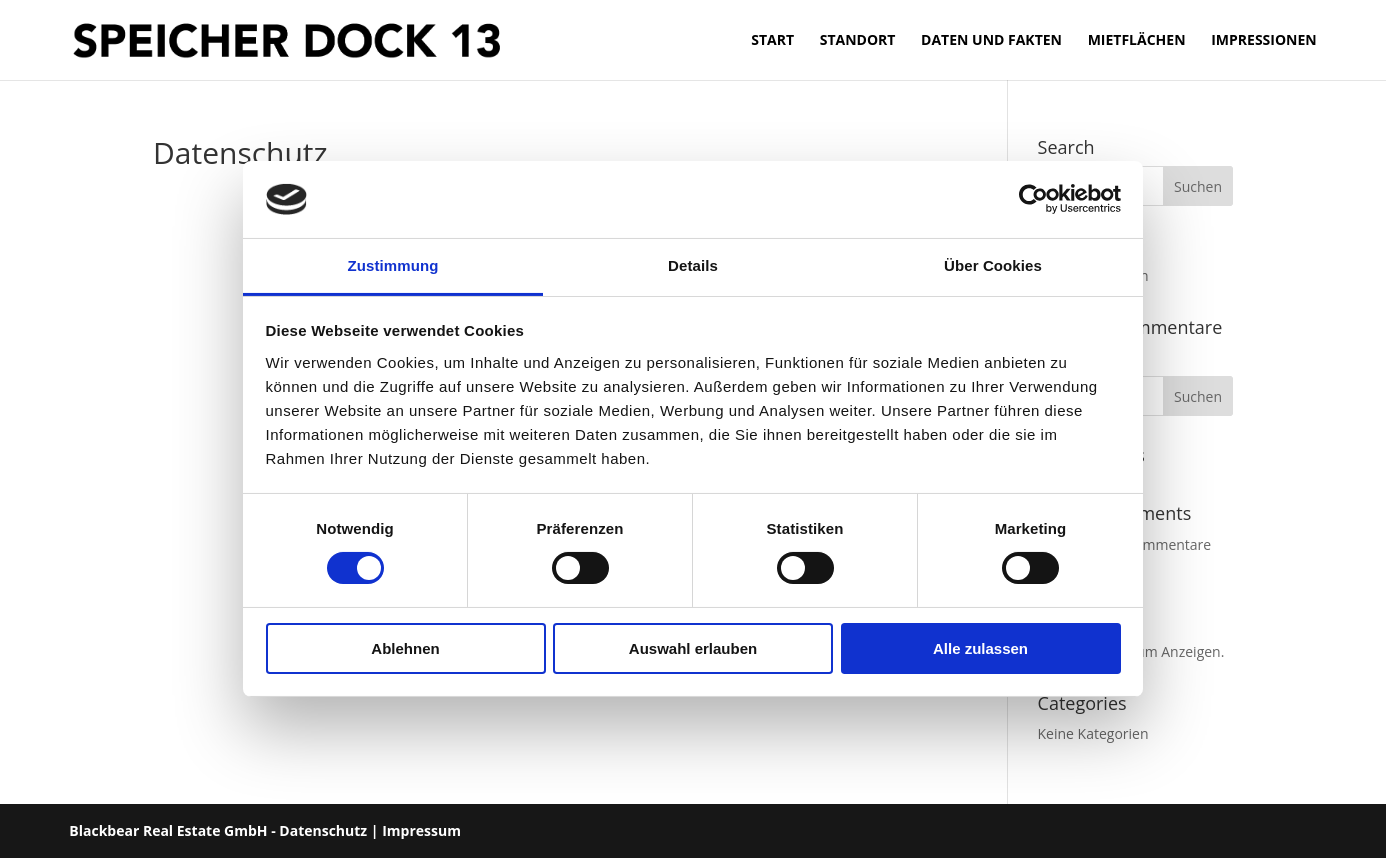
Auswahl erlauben (693, 648)
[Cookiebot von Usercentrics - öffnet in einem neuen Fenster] (1033, 199)
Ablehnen (405, 648)
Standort (858, 41)
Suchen (1198, 396)
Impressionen (1264, 41)
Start (772, 41)
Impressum (421, 830)
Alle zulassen (980, 648)
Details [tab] (693, 265)
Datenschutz (323, 830)
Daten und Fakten (991, 41)
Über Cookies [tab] (993, 265)
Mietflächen (1137, 41)
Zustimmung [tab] (393, 265)
